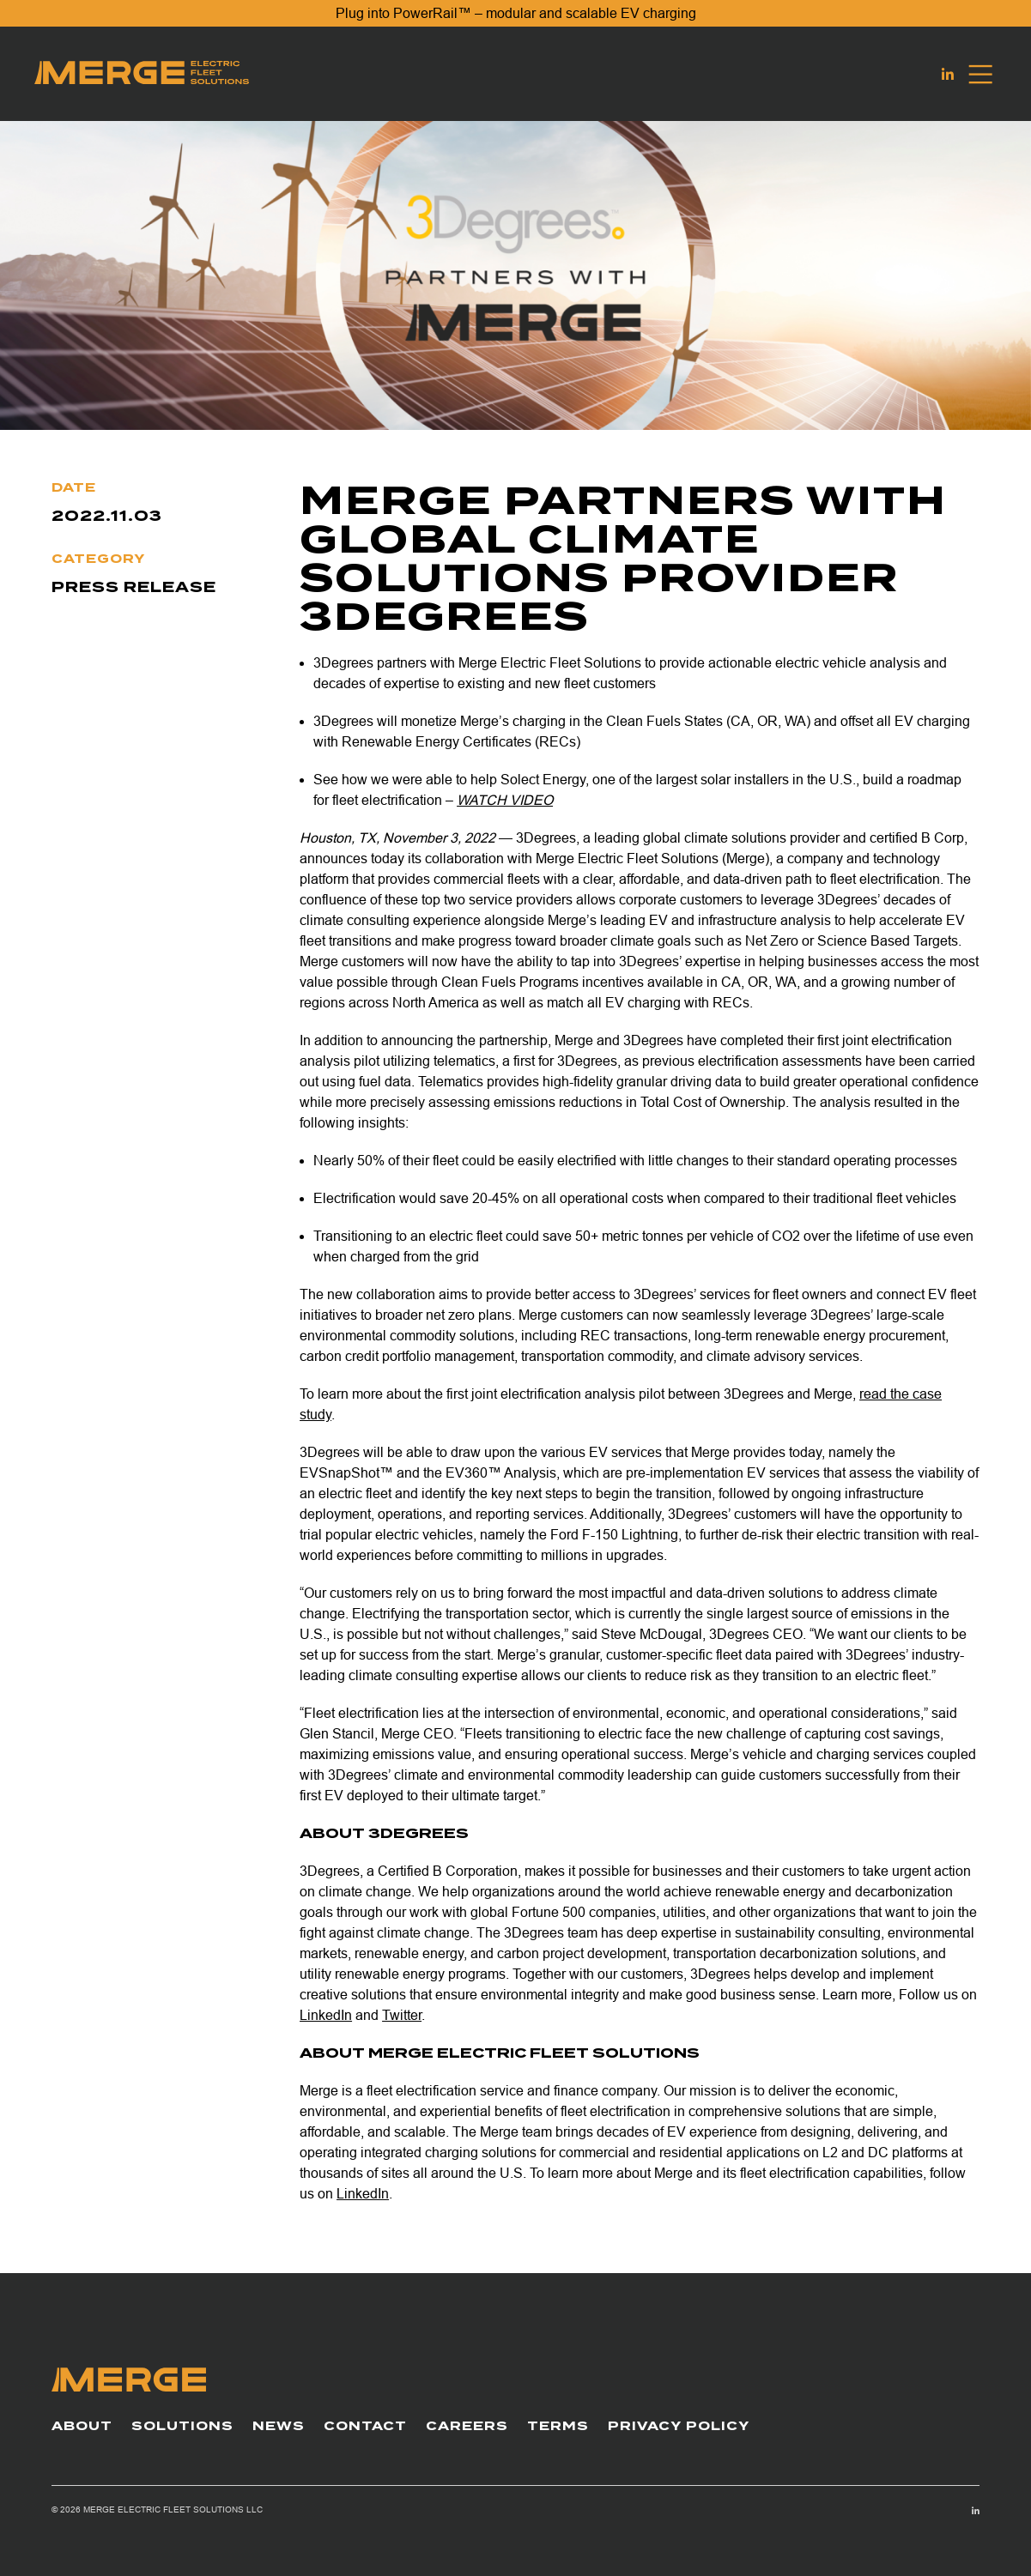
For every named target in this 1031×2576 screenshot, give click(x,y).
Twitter (401, 2015)
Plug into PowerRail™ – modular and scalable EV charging (516, 13)
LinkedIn (326, 2015)
